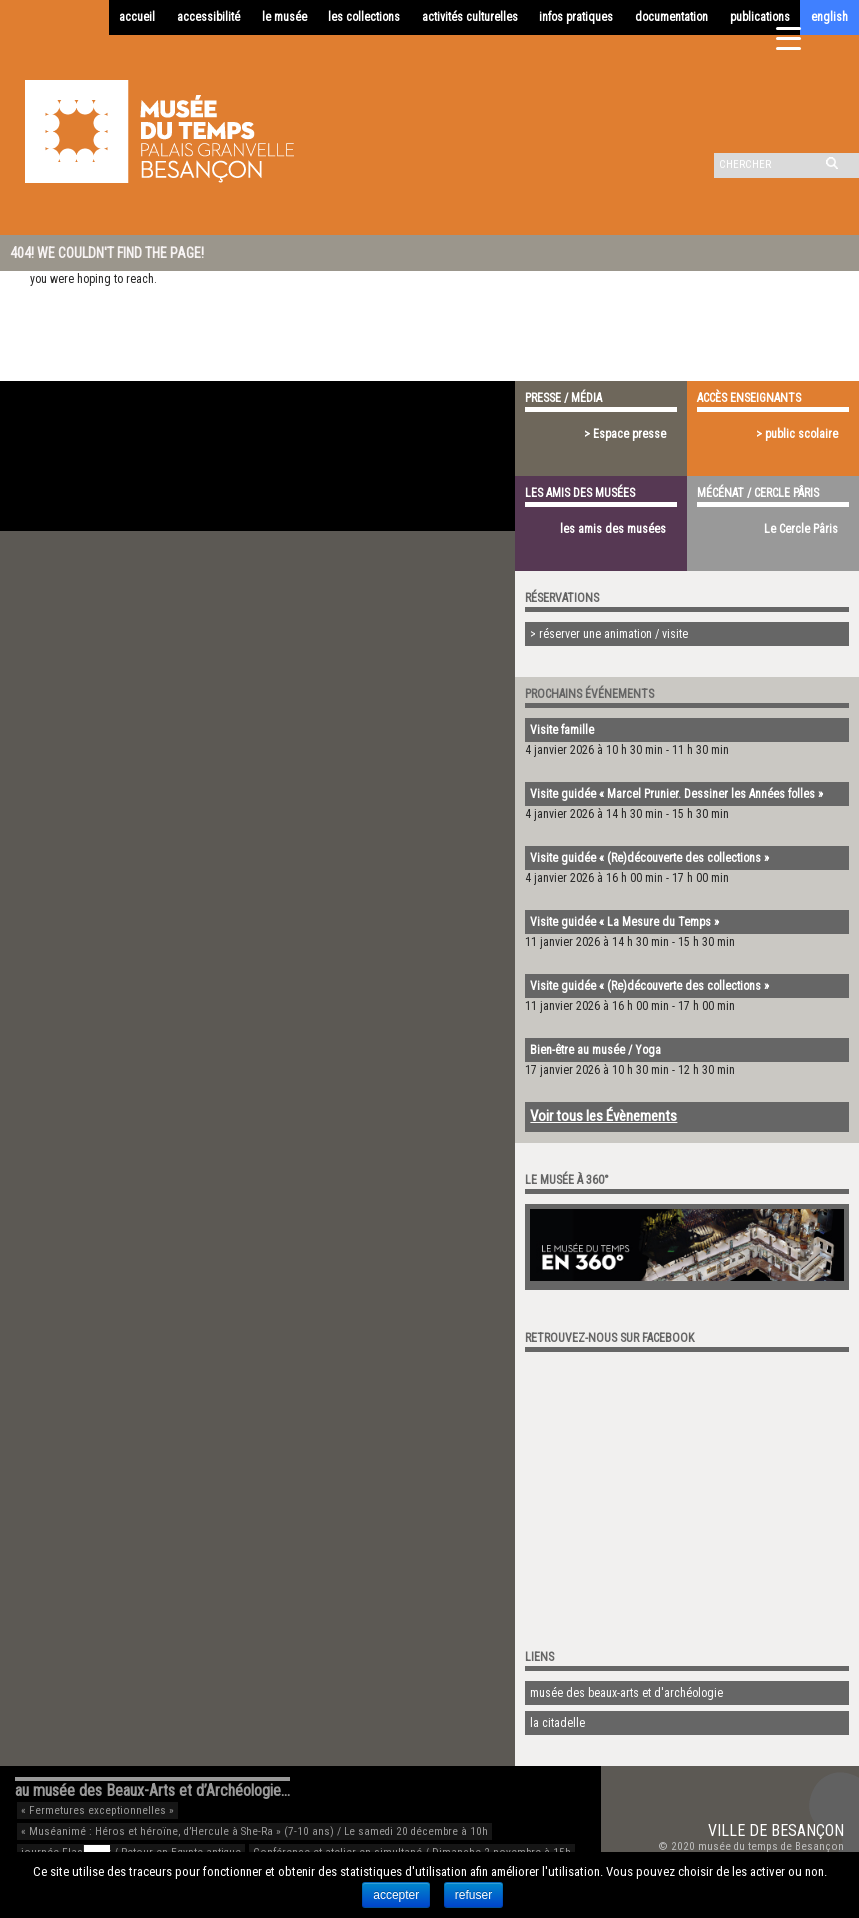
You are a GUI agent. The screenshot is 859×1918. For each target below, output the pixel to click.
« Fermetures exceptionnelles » (97, 1810)
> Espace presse (625, 434)
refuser (473, 1895)
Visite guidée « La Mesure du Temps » (624, 922)
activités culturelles (470, 17)
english (829, 17)
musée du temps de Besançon (771, 1846)
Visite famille (562, 730)
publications (760, 17)
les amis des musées (613, 529)
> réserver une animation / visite (609, 634)
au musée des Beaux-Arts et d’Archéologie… (152, 1790)
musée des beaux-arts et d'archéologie (626, 1693)
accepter (396, 1895)
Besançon (807, 1830)
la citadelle (557, 1723)
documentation (671, 17)
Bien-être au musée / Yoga (595, 1050)
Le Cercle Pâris (801, 529)
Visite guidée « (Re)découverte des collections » (649, 858)
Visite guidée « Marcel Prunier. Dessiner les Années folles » (676, 794)
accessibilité (208, 17)
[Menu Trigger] (788, 37)
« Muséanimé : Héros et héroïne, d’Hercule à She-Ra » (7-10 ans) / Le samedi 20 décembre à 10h (254, 1831)
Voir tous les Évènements (603, 1116)
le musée (284, 17)
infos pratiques (576, 17)
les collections (364, 17)
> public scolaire (797, 434)
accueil (137, 17)
